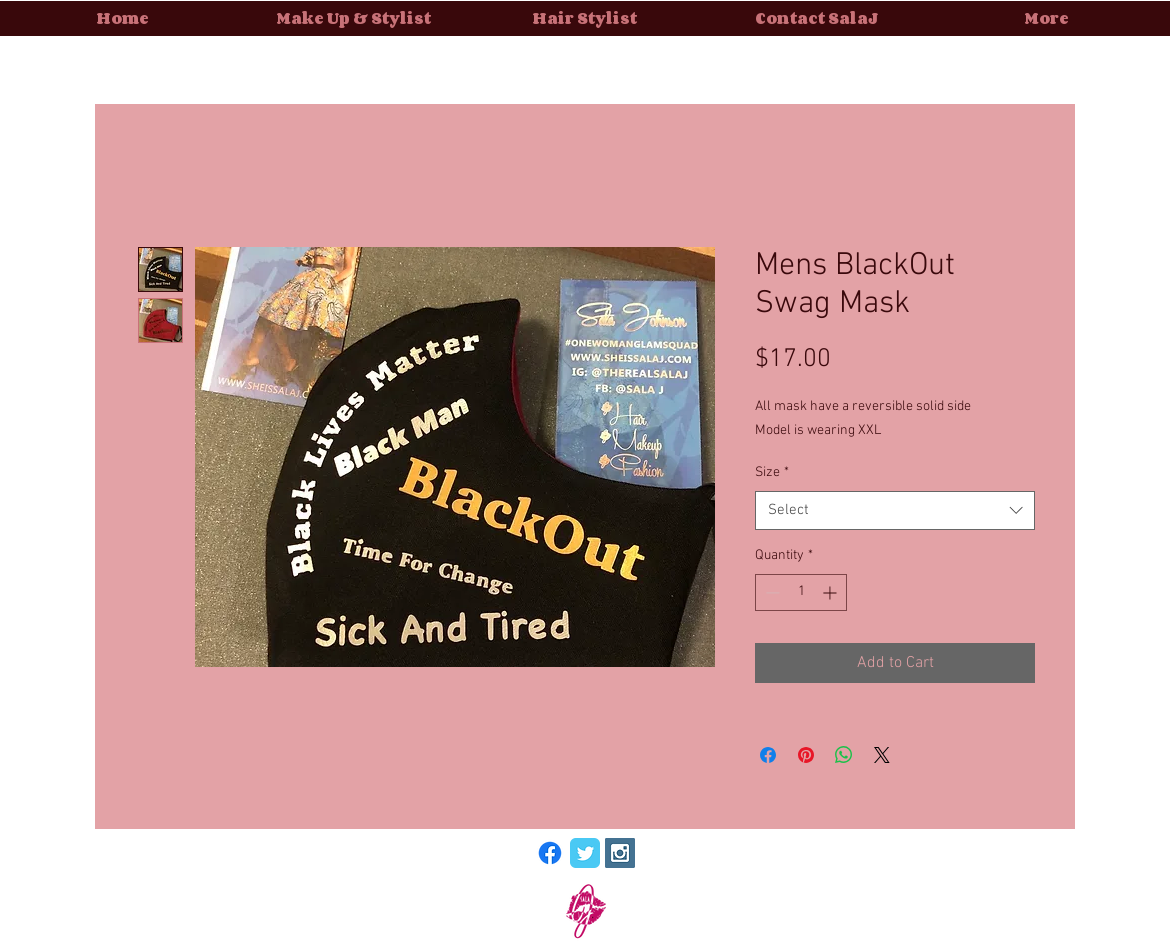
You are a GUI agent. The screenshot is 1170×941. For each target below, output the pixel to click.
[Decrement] (770, 592)
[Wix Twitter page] (585, 853)
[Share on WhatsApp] (844, 755)
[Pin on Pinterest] (806, 755)
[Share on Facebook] (768, 755)
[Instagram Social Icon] (620, 853)
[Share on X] (882, 755)
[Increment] (831, 592)
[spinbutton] (801, 592)
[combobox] (895, 510)
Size (772, 472)
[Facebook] (550, 853)
